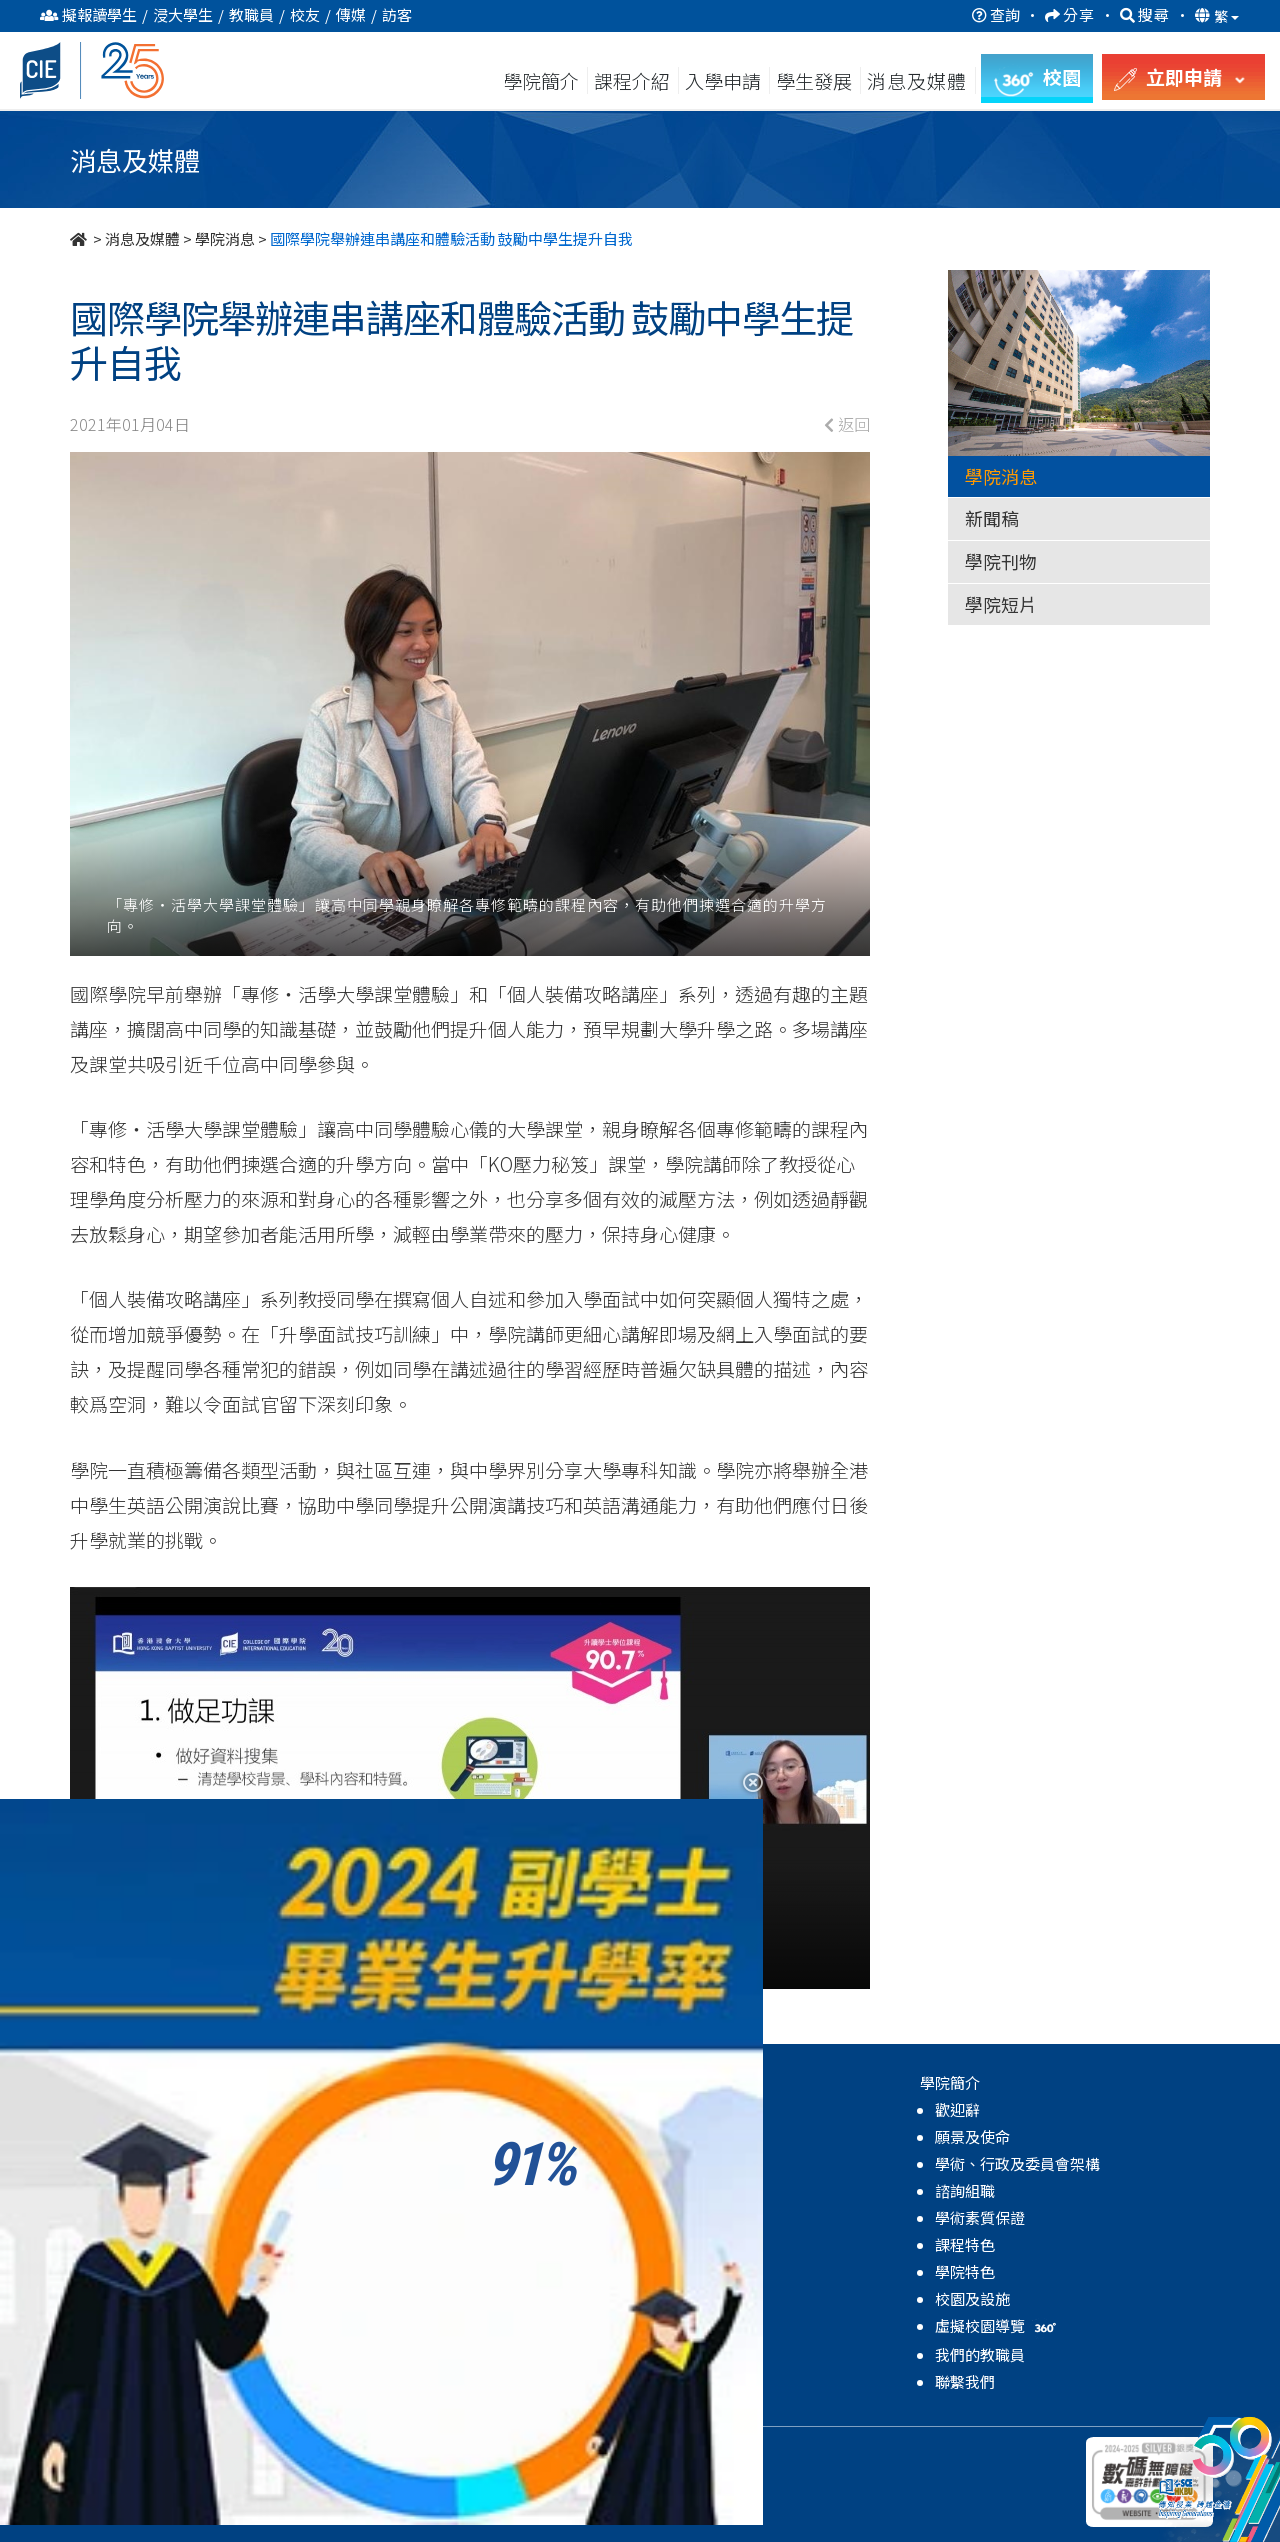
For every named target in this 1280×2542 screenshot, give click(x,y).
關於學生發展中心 (430, 2109)
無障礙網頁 (433, 2450)
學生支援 (400, 2163)
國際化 (392, 2271)
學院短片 (1001, 604)
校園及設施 (972, 2298)
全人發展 (400, 2190)
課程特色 (965, 2244)
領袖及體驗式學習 (430, 2217)
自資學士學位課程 (148, 2163)
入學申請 (723, 80)
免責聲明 (355, 2450)
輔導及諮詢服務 (422, 2136)
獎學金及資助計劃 (430, 2325)
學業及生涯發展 (422, 2244)
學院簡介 (541, 80)
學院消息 (225, 238)
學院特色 (965, 2271)
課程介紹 (634, 80)
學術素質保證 (980, 2217)
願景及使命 (972, 2136)
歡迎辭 (957, 2109)
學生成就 (400, 2298)
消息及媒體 (142, 238)
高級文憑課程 (133, 2109)
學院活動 (400, 2352)
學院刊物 (1001, 561)
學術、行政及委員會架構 (1017, 2163)
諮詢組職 (965, 2190)
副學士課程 (125, 2136)
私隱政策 (284, 2450)
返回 (847, 424)
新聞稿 (992, 518)
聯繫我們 (965, 2381)
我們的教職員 (980, 2354)
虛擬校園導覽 (997, 2325)
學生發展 (814, 80)
